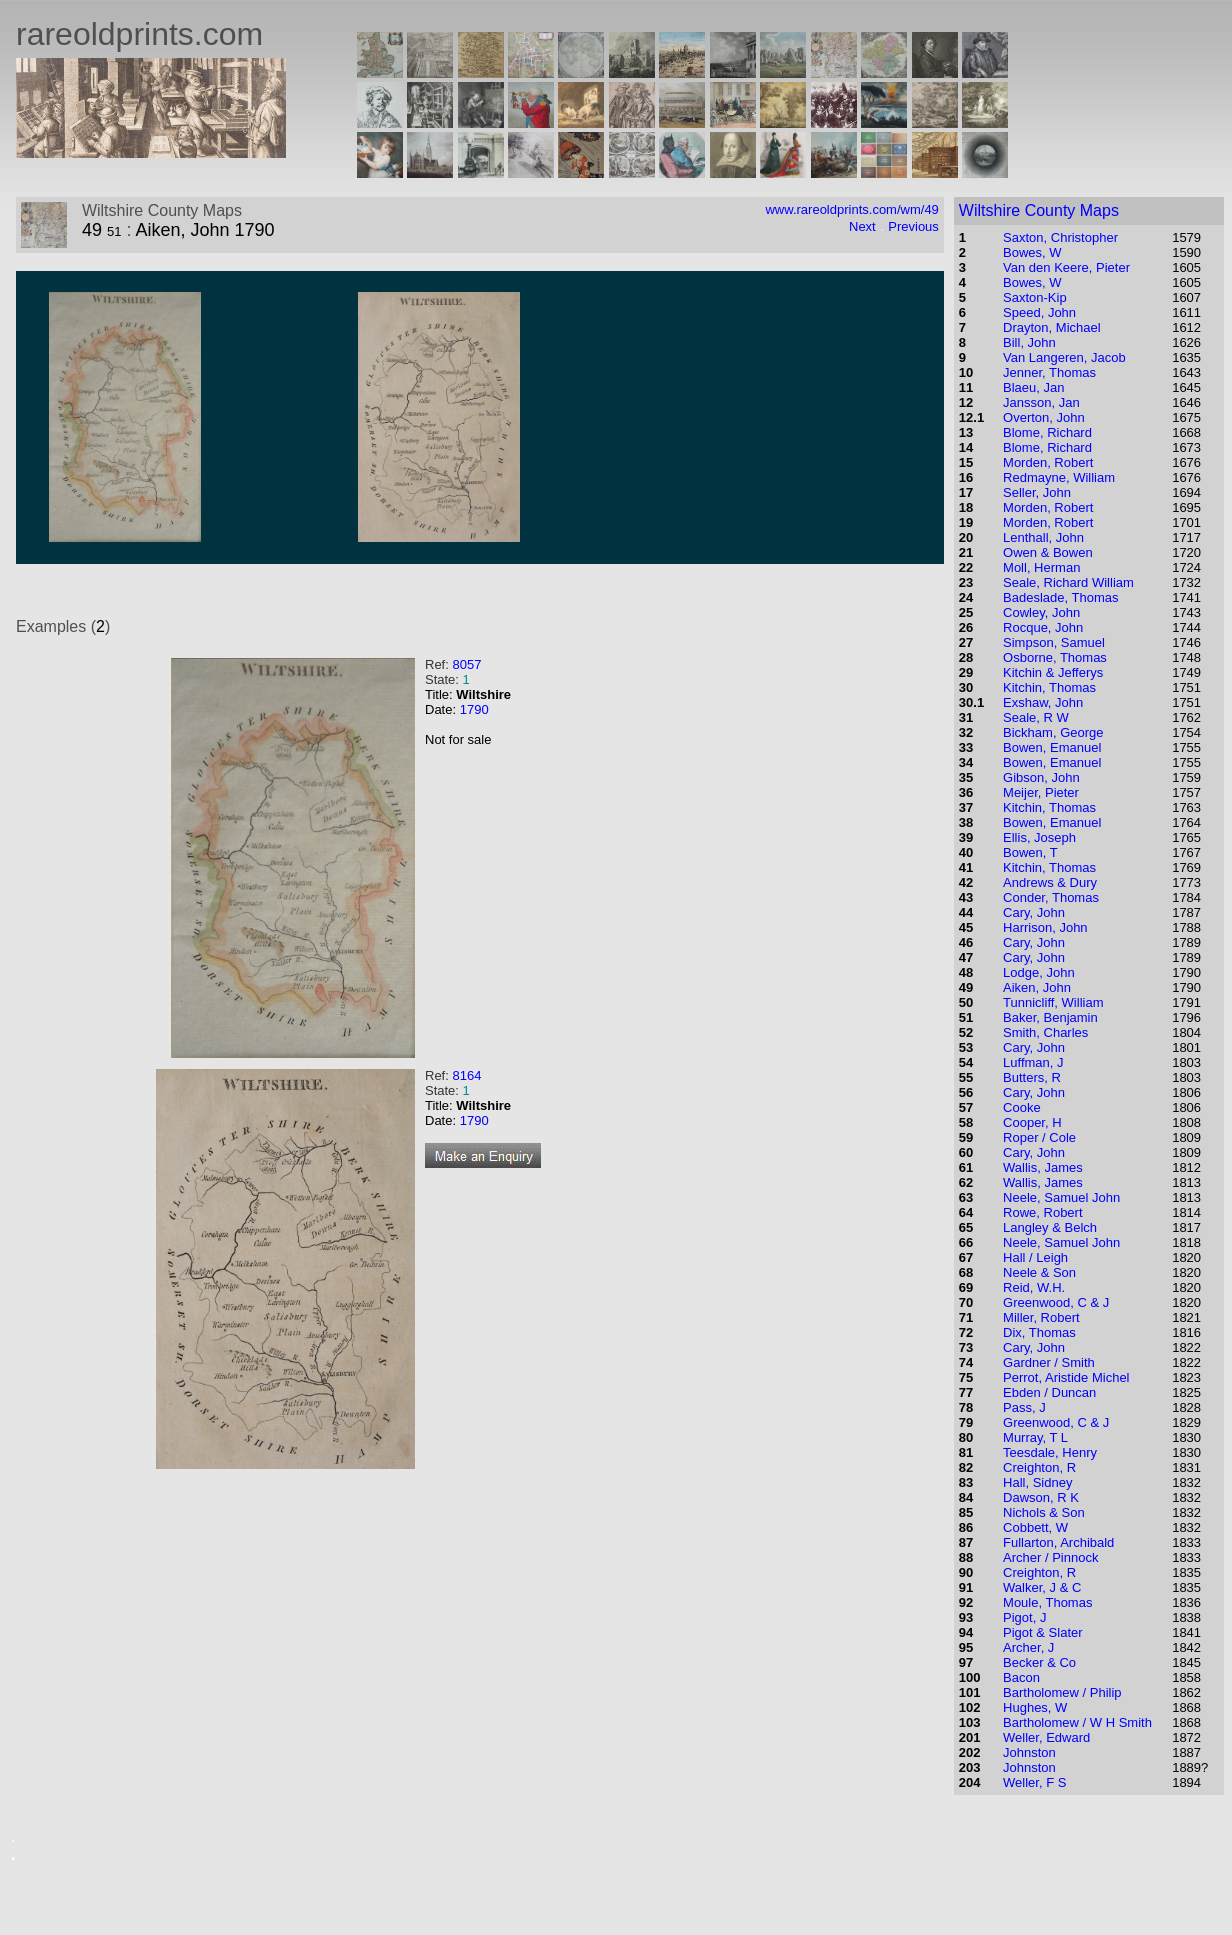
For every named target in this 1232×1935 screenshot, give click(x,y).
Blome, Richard (1047, 432)
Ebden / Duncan (1049, 1392)
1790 (474, 709)
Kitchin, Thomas (1049, 687)
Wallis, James (1043, 1167)
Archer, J (1028, 1647)
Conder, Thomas (1051, 897)
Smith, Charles (1045, 1032)
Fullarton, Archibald (1058, 1542)
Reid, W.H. (1034, 1287)
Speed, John (1039, 312)
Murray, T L (1035, 1437)
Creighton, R (1039, 1467)
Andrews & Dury (1050, 882)
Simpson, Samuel (1054, 642)
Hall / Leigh (1035, 1257)
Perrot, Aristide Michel (1066, 1377)
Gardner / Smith (1049, 1362)
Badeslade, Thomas (1060, 597)
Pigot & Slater (1043, 1632)
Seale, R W (1036, 717)
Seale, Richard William (1068, 582)
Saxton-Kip (1035, 297)
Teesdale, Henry (1050, 1452)
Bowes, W (1032, 252)
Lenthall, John (1043, 537)
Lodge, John (1039, 972)
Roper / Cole (1039, 1137)
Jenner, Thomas (1049, 372)
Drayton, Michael (1052, 327)
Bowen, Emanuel (1052, 747)
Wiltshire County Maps (1039, 210)
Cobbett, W (1035, 1527)
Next (862, 226)
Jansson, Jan (1041, 402)
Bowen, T (1030, 852)
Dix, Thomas (1039, 1332)
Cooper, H (1032, 1122)
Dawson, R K (1041, 1497)
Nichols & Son (1044, 1512)
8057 (466, 664)
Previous (913, 226)
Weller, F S (1034, 1782)
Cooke (1022, 1107)
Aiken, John (1037, 987)
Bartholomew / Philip (1062, 1692)
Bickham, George (1053, 732)
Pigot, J (1024, 1617)
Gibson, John (1041, 777)
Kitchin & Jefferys (1053, 672)
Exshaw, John (1043, 702)
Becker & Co (1039, 1662)
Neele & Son (1039, 1272)
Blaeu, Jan (1033, 387)
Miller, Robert (1041, 1317)
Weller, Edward (1046, 1737)
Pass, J (1024, 1407)
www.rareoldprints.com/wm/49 (851, 209)
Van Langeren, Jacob (1064, 357)
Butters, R (1032, 1077)
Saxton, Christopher (1060, 237)
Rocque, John (1043, 627)
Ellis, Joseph (1039, 837)
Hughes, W (1035, 1707)
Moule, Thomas (1047, 1602)
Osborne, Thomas (1055, 657)
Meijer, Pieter (1041, 792)
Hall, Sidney (1037, 1482)
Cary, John (1034, 912)
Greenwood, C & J (1056, 1302)
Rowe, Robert (1042, 1212)
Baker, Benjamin (1050, 1017)
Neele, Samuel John (1061, 1197)
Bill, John (1029, 342)
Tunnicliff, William (1053, 1002)
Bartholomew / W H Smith (1077, 1722)
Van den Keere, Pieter (1066, 267)
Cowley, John (1041, 612)
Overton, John (1044, 417)
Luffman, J (1033, 1062)
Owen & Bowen (1048, 552)
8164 (466, 1075)
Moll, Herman (1041, 567)
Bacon (1021, 1677)
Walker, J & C (1042, 1587)
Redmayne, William (1059, 477)
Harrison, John (1045, 927)
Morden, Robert (1048, 462)
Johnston (1029, 1752)
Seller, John (1037, 492)
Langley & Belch (1050, 1227)
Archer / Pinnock (1050, 1557)
